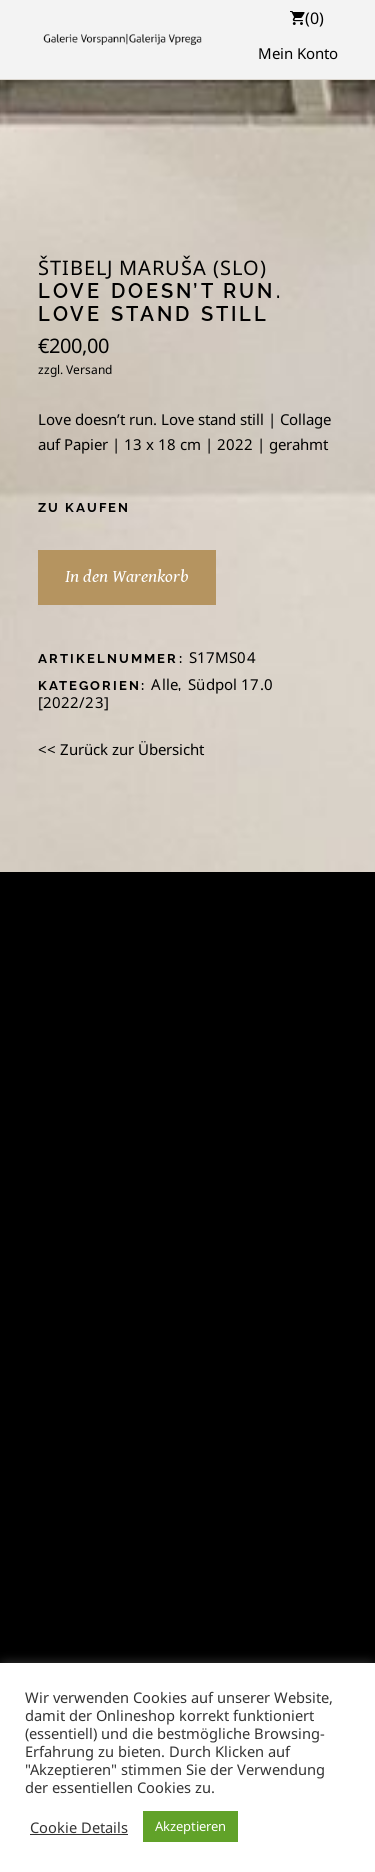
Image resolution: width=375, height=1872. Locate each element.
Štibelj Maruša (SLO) (152, 268)
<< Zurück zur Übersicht (121, 749)
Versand (89, 369)
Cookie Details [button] (79, 1827)
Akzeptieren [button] (190, 1826)
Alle (164, 684)
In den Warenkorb (127, 576)
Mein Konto (298, 53)
